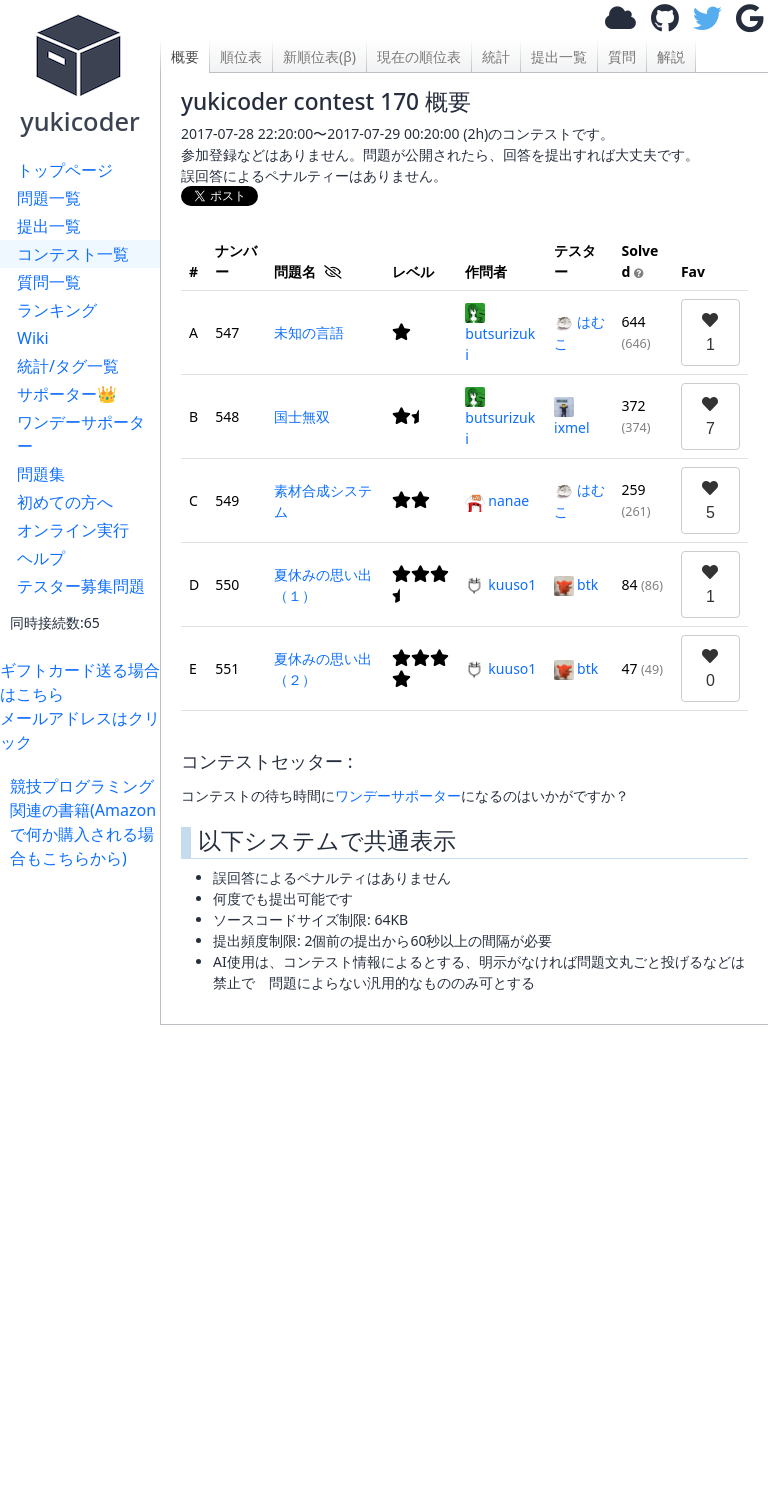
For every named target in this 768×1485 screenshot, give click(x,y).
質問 (622, 56)
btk (576, 584)
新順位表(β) (319, 56)
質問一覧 (49, 282)
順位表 (241, 56)
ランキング (57, 310)
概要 (185, 56)
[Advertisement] (85, 1170)
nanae (497, 500)
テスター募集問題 (81, 586)
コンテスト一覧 (73, 254)
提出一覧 (49, 226)
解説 (671, 56)
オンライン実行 (73, 530)
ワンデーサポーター (81, 434)
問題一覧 (49, 198)
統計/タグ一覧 (68, 366)
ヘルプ (41, 558)
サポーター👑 (67, 394)
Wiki (33, 338)
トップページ (65, 170)
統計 (496, 56)
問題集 (41, 474)
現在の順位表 (419, 56)
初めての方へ (65, 502)
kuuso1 (500, 584)
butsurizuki (500, 333)
